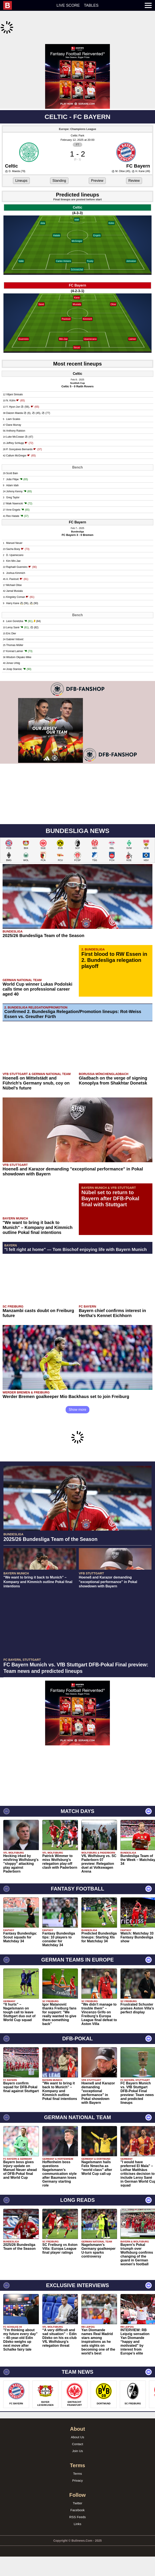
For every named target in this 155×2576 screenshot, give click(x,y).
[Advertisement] (77, 71)
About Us (77, 2426)
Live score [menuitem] (68, 5)
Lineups (21, 170)
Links (77, 2513)
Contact (77, 2433)
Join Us (77, 2440)
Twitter (77, 2492)
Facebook (77, 2499)
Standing (59, 170)
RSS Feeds (77, 2506)
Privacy (77, 2470)
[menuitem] (9, 5)
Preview (97, 170)
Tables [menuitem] (91, 5)
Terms (77, 2463)
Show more (77, 1399)
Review (134, 170)
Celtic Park (77, 124)
